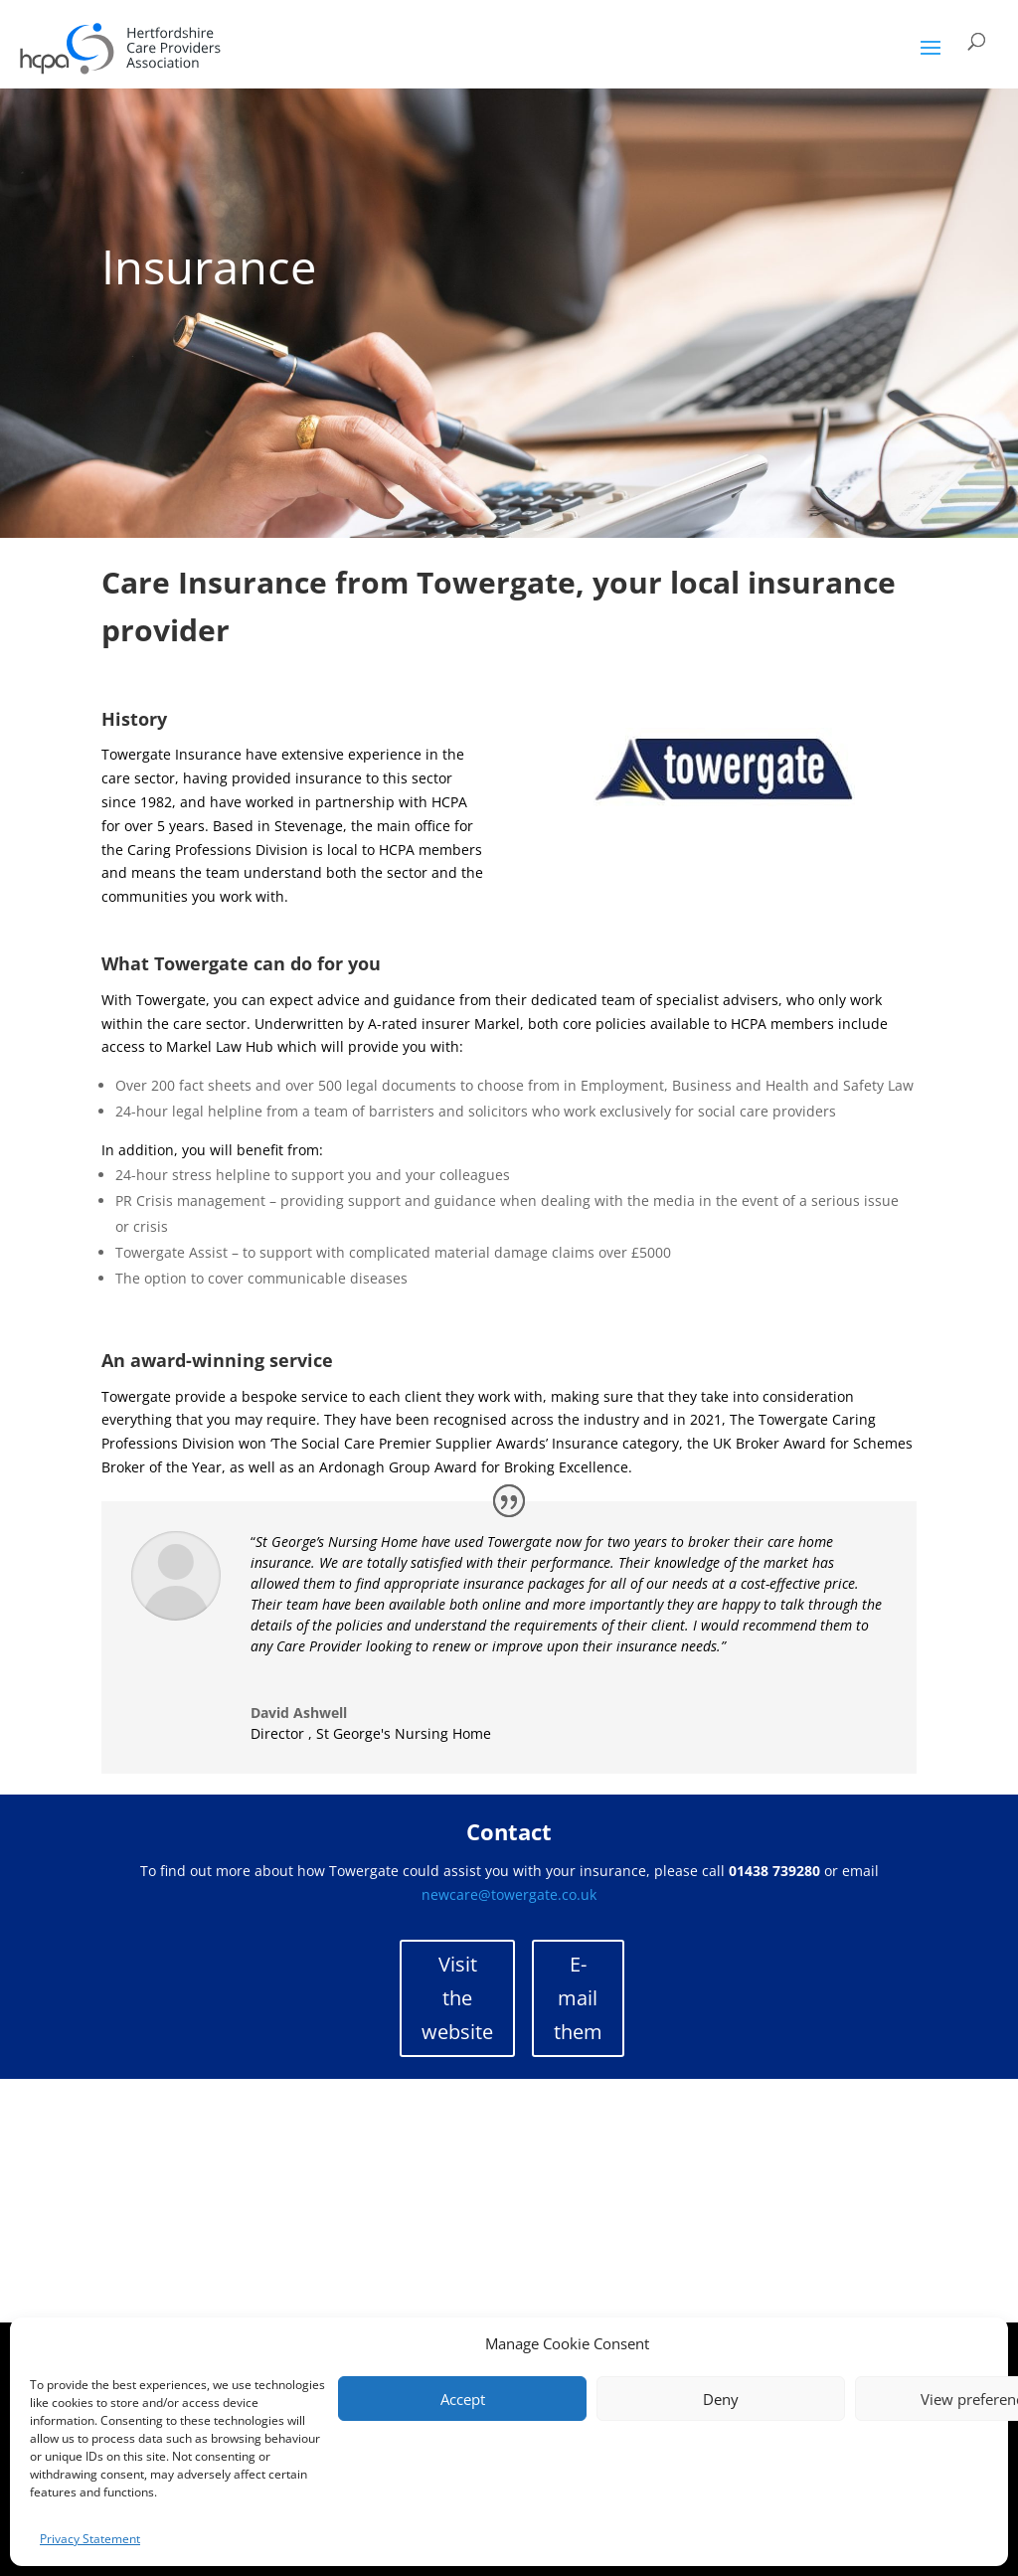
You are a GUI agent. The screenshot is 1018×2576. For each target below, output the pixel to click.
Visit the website (457, 1998)
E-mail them (578, 1998)
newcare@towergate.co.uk (509, 1894)
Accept (462, 2399)
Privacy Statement (90, 2538)
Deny (721, 2399)
